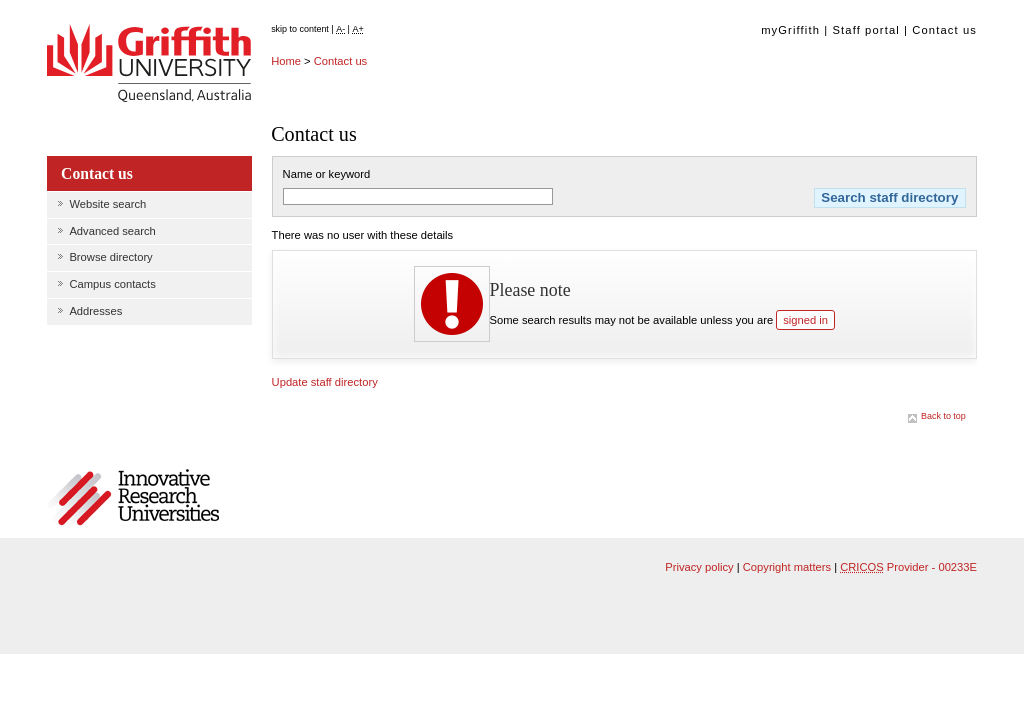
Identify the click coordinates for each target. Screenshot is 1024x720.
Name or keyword (327, 174)
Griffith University (149, 65)
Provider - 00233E (908, 567)
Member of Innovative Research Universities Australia (149, 498)
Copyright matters (787, 567)
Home (286, 61)
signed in (805, 320)
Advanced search (112, 231)
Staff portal (865, 30)
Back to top (943, 416)
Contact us (944, 30)
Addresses (95, 311)
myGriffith (790, 30)
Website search (107, 204)
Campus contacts (112, 284)
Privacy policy (699, 567)
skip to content (300, 29)
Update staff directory (325, 382)
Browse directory (110, 257)
